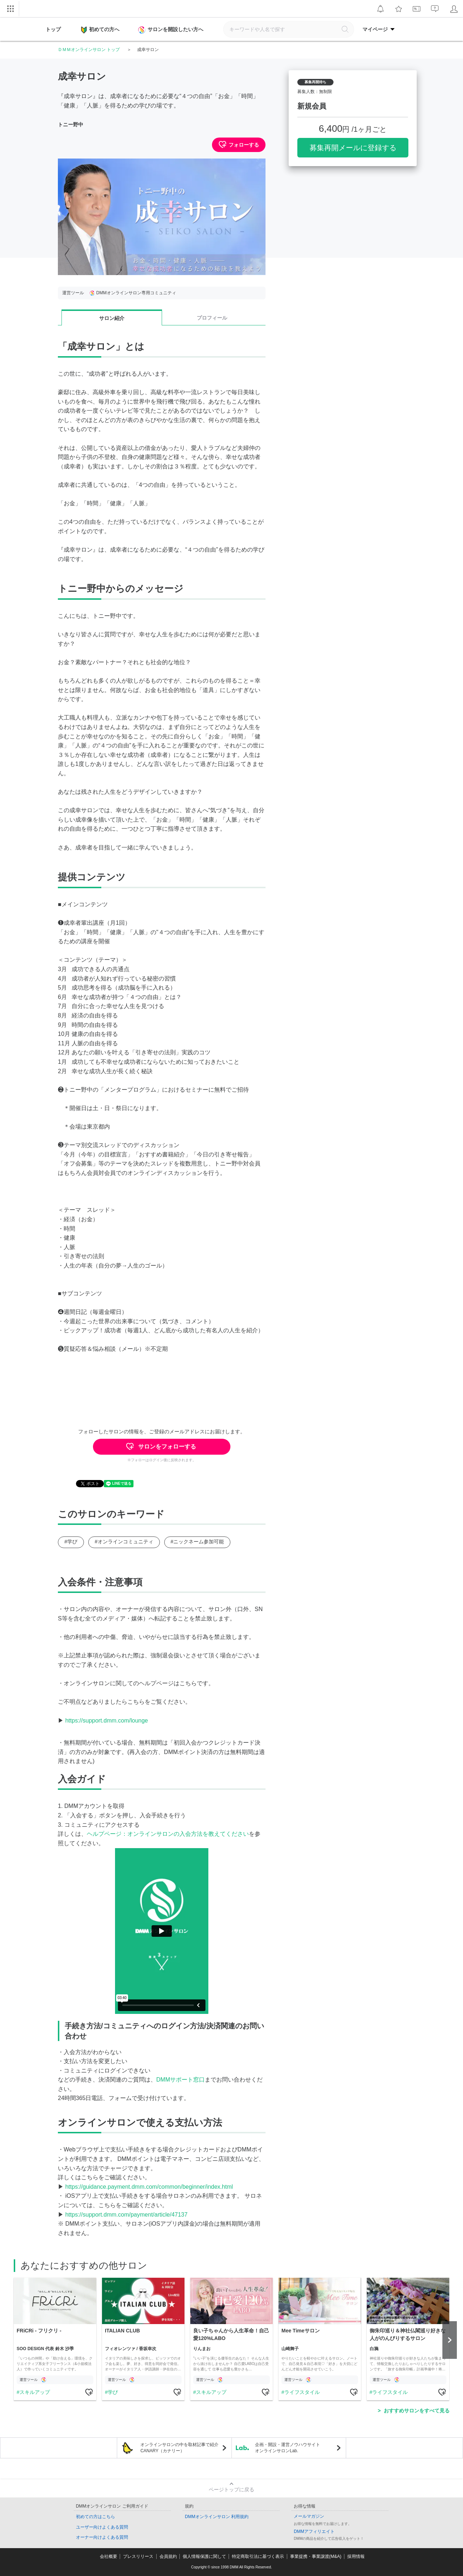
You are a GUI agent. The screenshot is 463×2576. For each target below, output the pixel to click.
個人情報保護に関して (204, 2556)
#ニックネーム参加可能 (197, 1541)
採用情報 (356, 2556)
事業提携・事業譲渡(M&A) (315, 2556)
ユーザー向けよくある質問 (102, 2527)
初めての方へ (100, 30)
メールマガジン (309, 2516)
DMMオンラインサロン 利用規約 (217, 2516)
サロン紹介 (111, 318)
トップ (53, 29)
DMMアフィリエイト (314, 2531)
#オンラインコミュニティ (124, 1541)
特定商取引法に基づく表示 (258, 2556)
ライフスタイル (301, 2392)
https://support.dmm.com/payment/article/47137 (126, 2215)
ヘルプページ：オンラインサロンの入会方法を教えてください (168, 1834)
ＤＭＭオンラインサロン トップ (89, 49)
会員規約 (168, 2556)
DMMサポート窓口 (180, 2080)
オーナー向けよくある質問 (102, 2537)
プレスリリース (138, 2556)
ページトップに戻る (231, 2489)
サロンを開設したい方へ (171, 30)
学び (112, 2392)
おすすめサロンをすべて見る (417, 2410)
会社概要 (108, 2556)
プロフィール (212, 318)
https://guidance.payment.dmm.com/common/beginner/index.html (149, 2187)
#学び (70, 1541)
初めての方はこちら (95, 2516)
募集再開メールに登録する (353, 148)
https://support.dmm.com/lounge (106, 1720)
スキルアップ (34, 2392)
